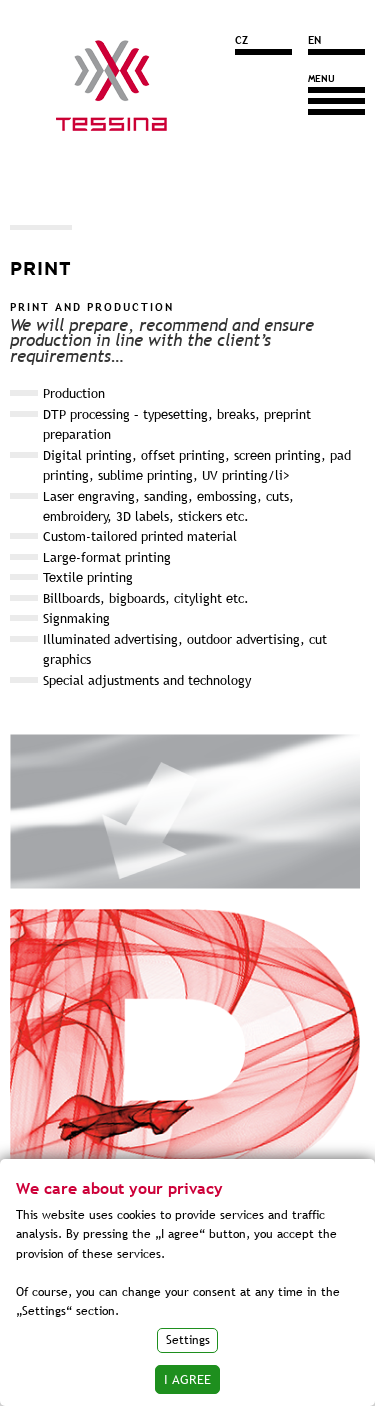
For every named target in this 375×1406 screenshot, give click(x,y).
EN (314, 40)
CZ (241, 40)
